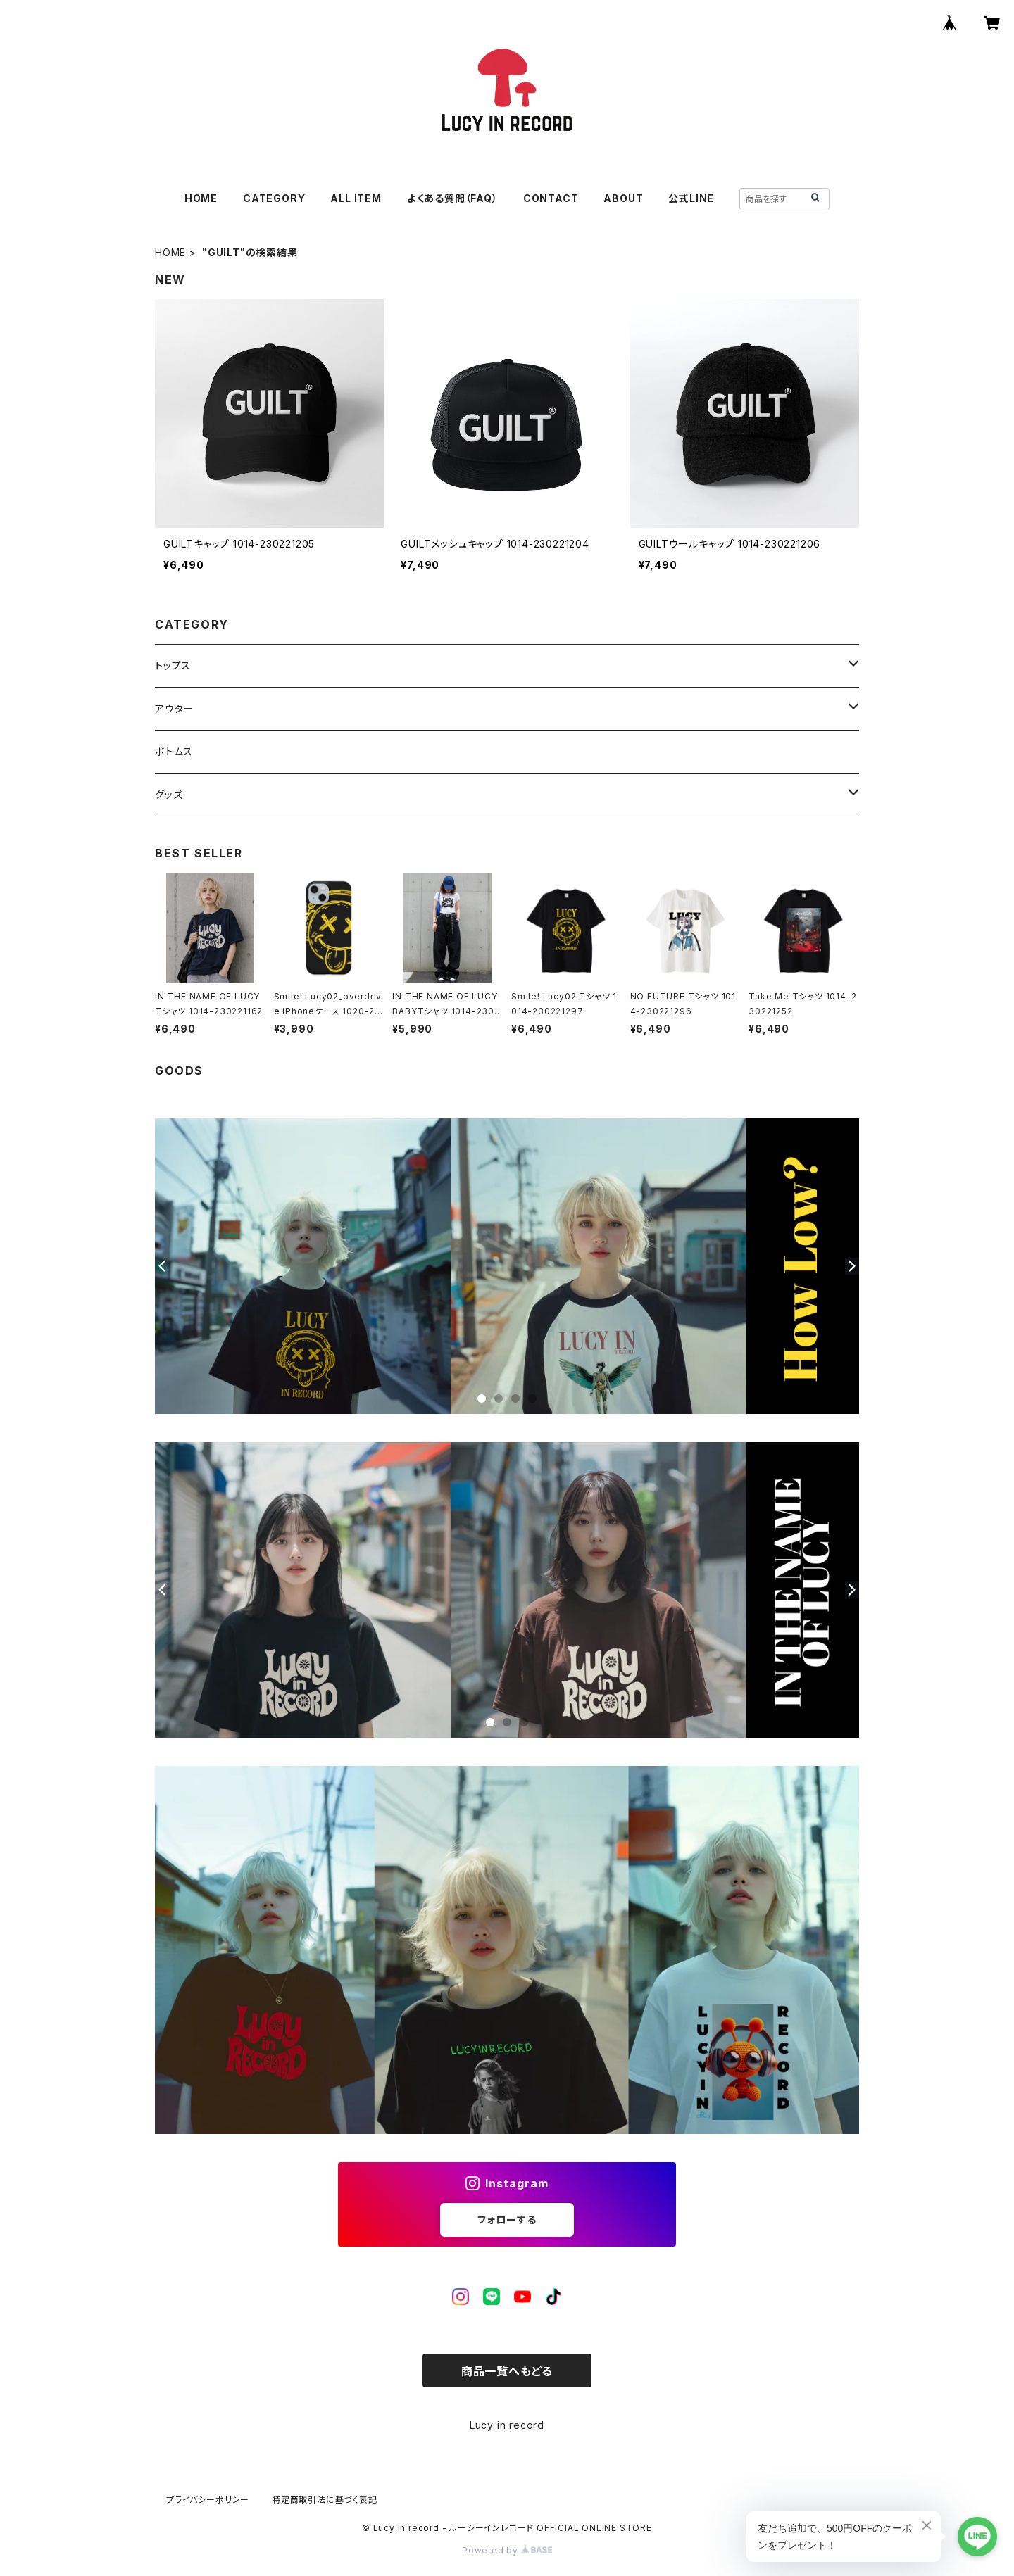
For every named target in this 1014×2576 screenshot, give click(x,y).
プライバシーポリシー (207, 2499)
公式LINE (691, 198)
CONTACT (551, 198)
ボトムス (174, 751)
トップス (173, 665)
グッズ (168, 794)
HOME (201, 198)
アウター (174, 708)
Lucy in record (507, 2425)
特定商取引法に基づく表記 (324, 2499)
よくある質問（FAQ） (452, 198)
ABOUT (623, 198)
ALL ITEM (355, 198)
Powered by (507, 2550)
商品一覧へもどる (507, 2371)
